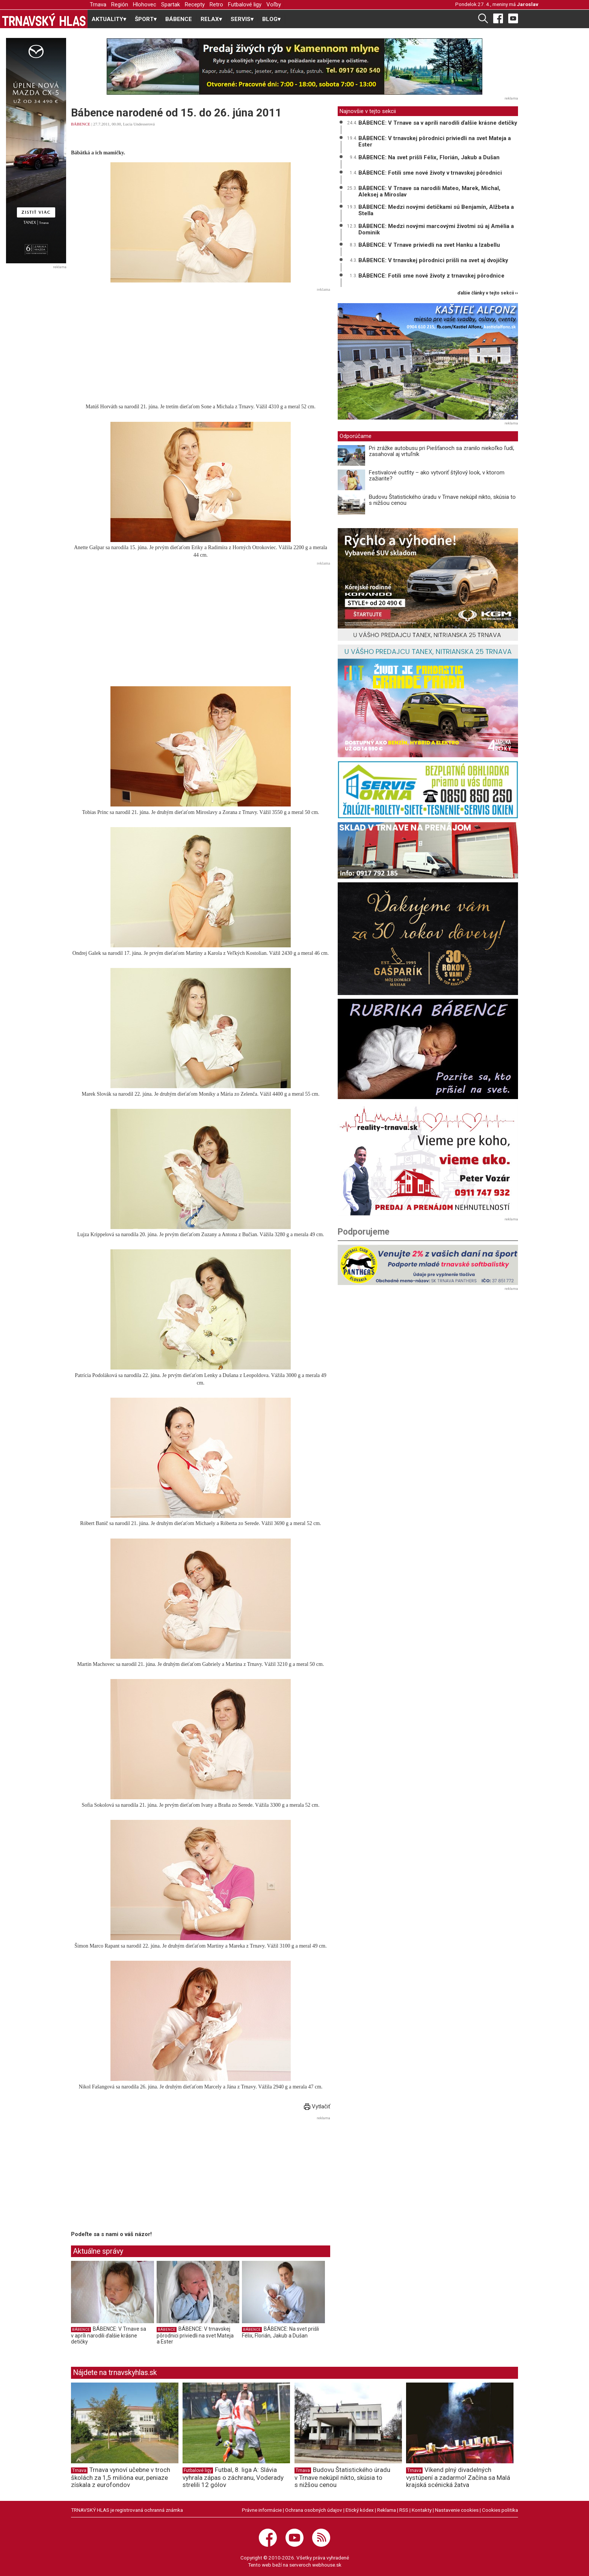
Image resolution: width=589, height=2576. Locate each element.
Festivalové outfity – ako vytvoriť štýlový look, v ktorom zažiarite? (436, 475)
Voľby (273, 4)
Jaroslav (527, 4)
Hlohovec (144, 4)
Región (119, 4)
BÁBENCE (178, 19)
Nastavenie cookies (457, 2510)
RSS (403, 2510)
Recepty (195, 4)
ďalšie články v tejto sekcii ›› (488, 293)
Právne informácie (262, 2510)
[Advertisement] (200, 346)
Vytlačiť (317, 2106)
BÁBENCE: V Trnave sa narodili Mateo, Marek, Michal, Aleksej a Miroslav (429, 191)
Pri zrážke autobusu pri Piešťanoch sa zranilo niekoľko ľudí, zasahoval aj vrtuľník (441, 451)
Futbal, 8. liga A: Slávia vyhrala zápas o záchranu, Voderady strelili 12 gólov (233, 2477)
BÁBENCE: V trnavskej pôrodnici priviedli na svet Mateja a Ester (195, 2335)
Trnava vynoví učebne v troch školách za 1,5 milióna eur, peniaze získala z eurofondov (120, 2477)
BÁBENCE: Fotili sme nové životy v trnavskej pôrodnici (430, 172)
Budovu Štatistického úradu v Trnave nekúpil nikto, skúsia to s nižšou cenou (442, 500)
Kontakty (422, 2510)
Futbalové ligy (244, 4)
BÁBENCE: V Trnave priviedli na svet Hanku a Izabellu (429, 245)
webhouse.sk (326, 2565)
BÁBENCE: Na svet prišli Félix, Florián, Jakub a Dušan (280, 2332)
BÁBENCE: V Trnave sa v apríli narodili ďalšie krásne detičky (108, 2335)
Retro (216, 4)
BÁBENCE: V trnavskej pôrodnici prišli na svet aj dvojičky (433, 260)
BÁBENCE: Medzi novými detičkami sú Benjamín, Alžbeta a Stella (436, 210)
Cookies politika (500, 2510)
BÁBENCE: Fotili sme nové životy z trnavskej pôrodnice (431, 275)
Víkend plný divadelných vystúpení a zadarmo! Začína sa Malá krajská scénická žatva (458, 2477)
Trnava (98, 4)
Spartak (170, 4)
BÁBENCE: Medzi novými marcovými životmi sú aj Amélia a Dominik (436, 229)
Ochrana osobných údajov (313, 2510)
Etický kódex (360, 2510)
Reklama (386, 2510)
